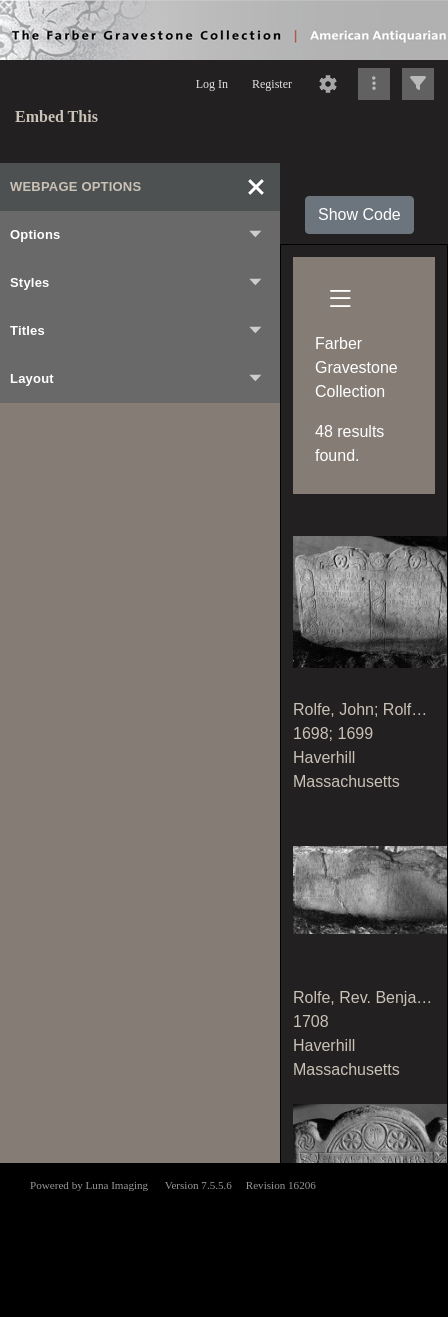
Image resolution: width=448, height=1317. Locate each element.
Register (272, 84)
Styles (137, 283)
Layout (137, 379)
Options (137, 235)
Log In (212, 84)
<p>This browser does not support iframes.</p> (224, 1238)
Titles (137, 331)
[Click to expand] (418, 84)
